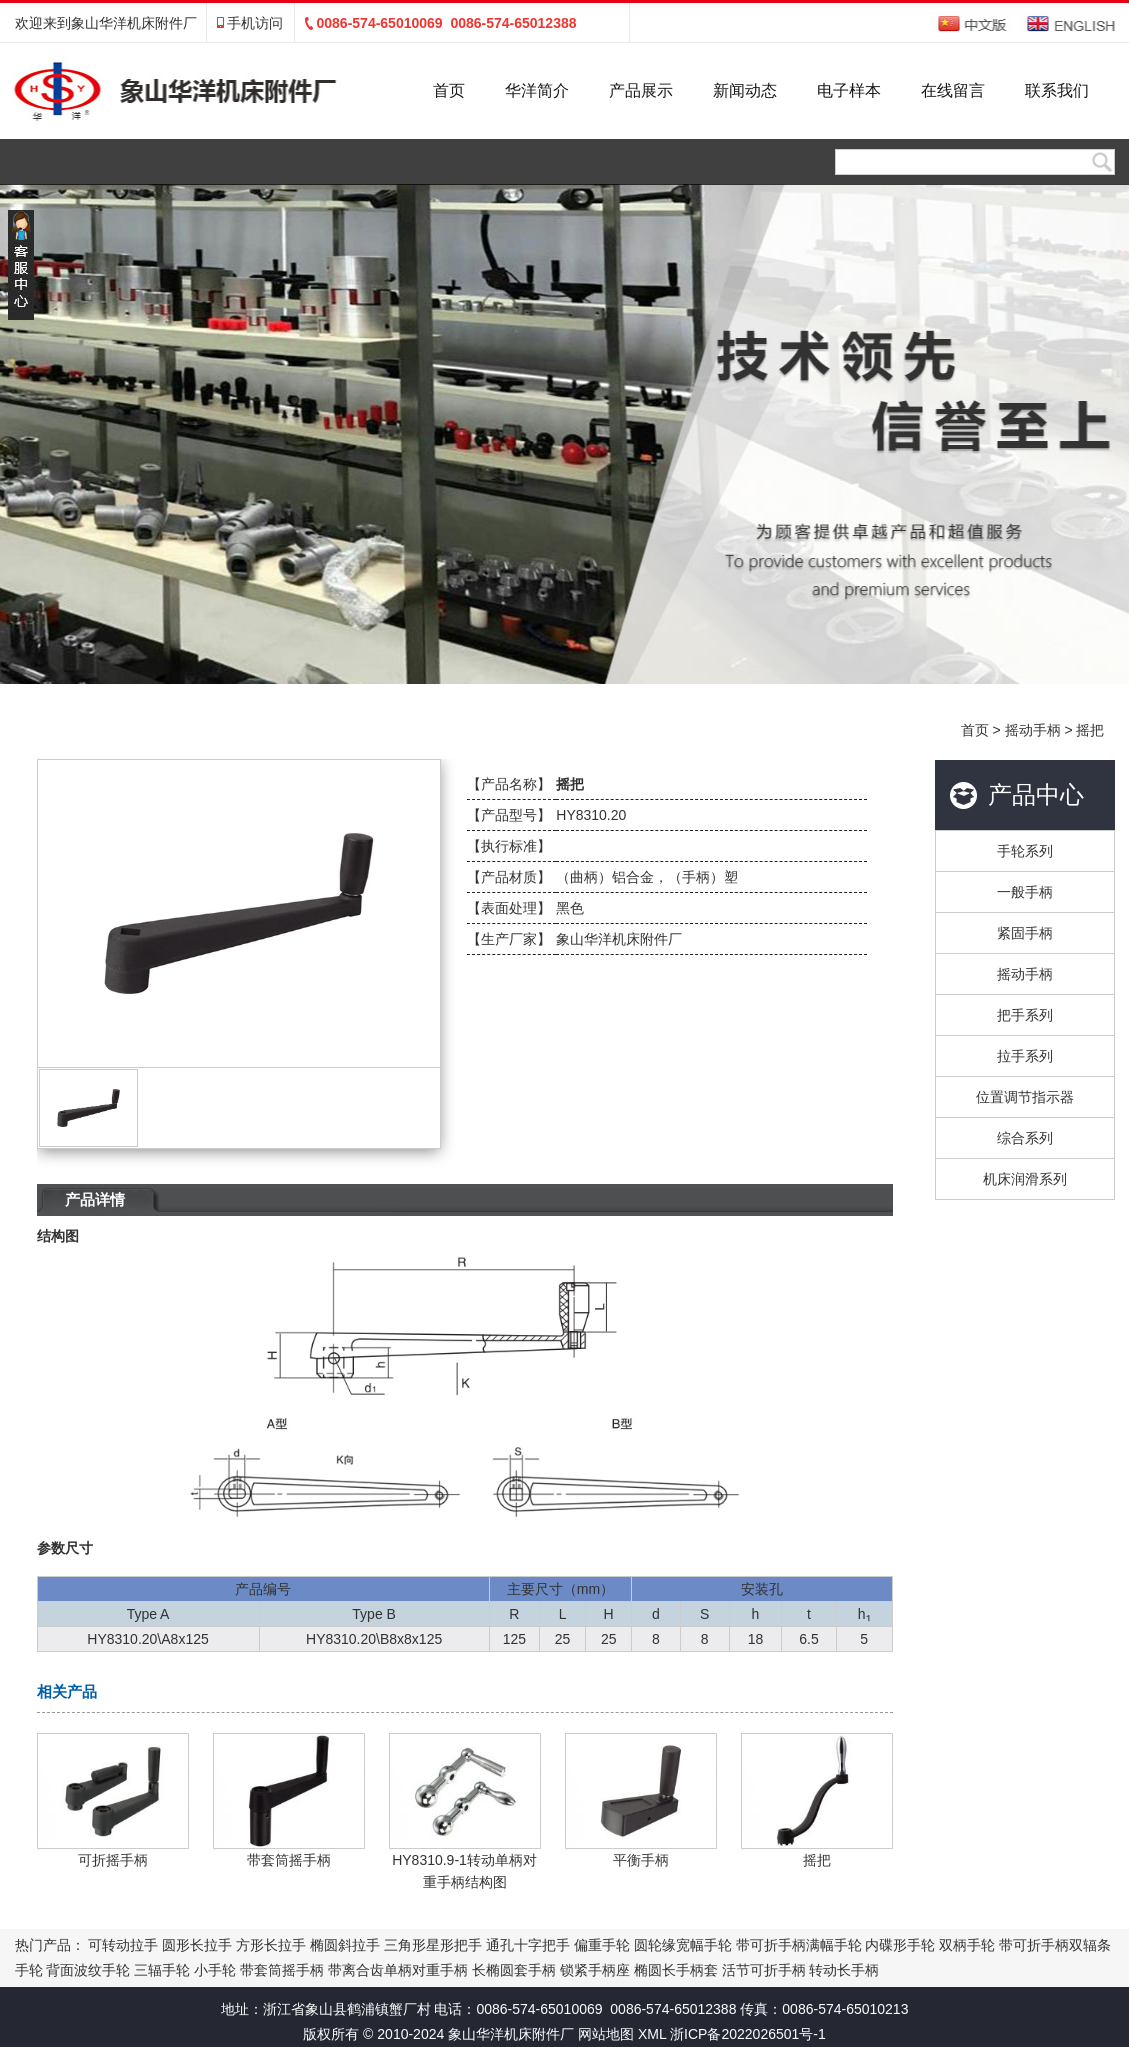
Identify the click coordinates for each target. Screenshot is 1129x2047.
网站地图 (606, 2034)
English (1071, 23)
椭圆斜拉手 (345, 1945)
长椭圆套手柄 (514, 1970)
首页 (449, 90)
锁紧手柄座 (595, 1970)
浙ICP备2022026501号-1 (748, 2034)
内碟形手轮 (900, 1945)
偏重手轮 (602, 1945)
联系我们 (1057, 90)
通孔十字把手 (528, 1945)
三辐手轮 (162, 1970)
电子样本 (849, 90)
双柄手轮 (967, 1945)
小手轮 (215, 1970)
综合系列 (1025, 1138)
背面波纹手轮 (88, 1970)
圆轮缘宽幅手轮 (683, 1945)
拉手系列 (1025, 1056)
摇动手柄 (1033, 730)
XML (652, 2034)
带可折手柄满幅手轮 (799, 1945)
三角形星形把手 (433, 1945)
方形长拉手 (271, 1945)
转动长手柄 (844, 1970)
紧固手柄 (1025, 933)
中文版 (974, 23)
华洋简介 (537, 90)
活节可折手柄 (764, 1970)
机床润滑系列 (1025, 1179)
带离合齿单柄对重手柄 (398, 1970)
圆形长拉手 (197, 1945)
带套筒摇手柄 (282, 1970)
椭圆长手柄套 (676, 1970)
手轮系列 (1025, 851)
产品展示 (641, 90)
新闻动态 (745, 90)
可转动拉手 (123, 1945)
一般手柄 (1025, 892)
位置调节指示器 (1025, 1097)
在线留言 (953, 90)
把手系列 (1025, 1015)
